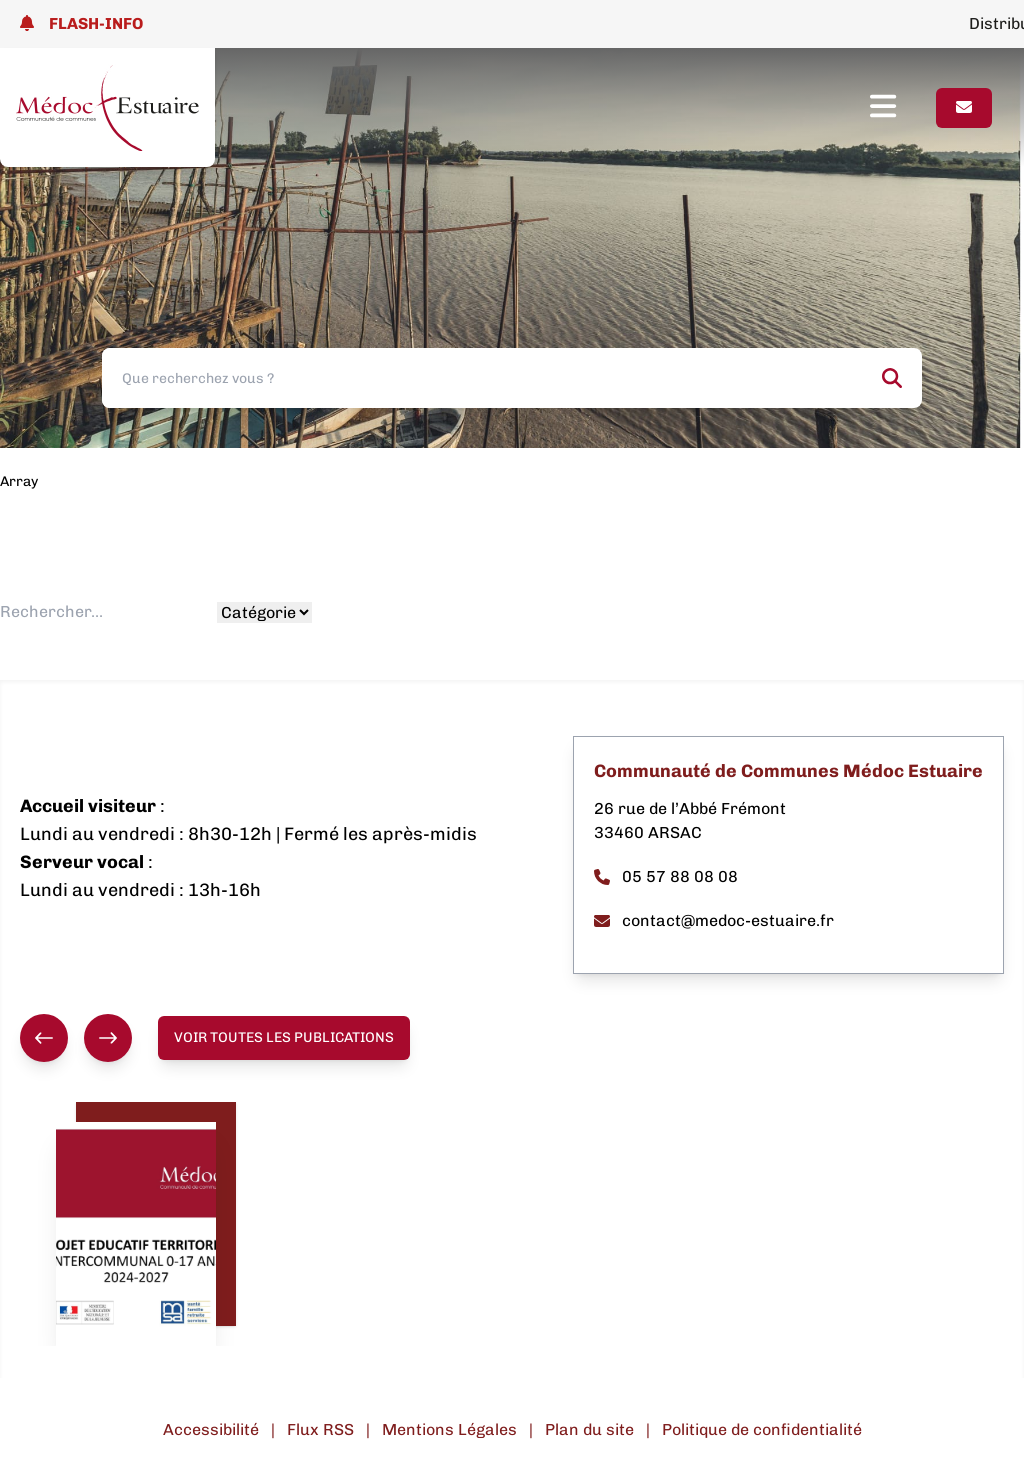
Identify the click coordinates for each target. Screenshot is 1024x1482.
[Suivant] (108, 1038)
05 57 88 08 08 (666, 876)
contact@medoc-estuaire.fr (714, 920)
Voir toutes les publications (284, 1037)
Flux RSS (320, 1429)
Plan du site (589, 1429)
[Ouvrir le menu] (903, 108)
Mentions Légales (449, 1429)
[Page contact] (964, 108)
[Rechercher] (892, 378)
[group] (76, 1038)
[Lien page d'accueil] (107, 107)
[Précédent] (44, 1038)
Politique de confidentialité (762, 1429)
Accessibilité (211, 1429)
